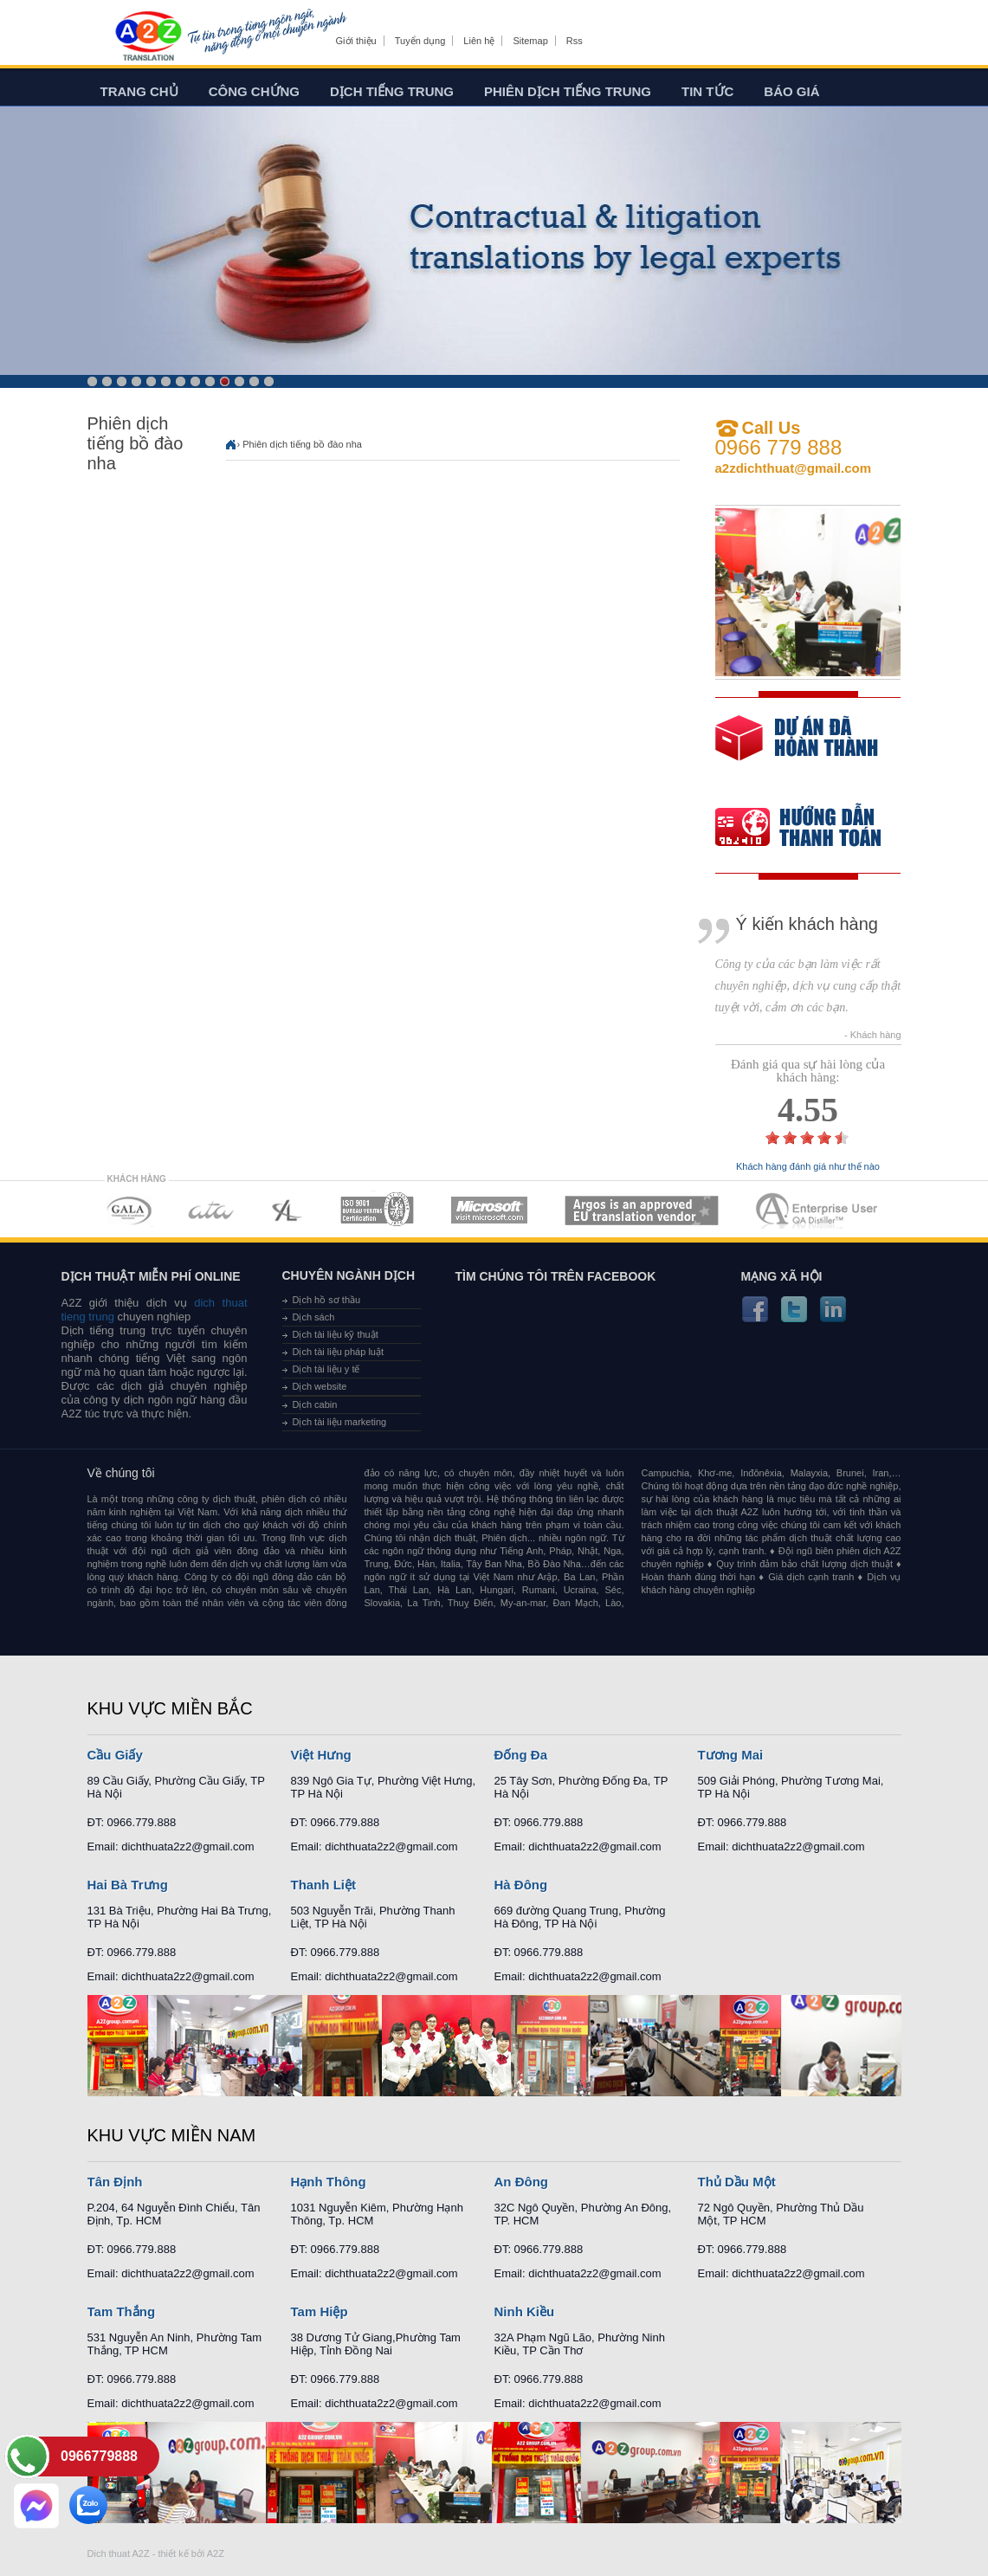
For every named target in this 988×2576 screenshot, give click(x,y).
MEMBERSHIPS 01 (128, 1210)
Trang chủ (139, 91)
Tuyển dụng (420, 41)
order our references (812, 829)
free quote (796, 750)
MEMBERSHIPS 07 (818, 1210)
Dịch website (320, 1386)
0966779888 (99, 2456)
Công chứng (254, 91)
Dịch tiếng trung (392, 91)
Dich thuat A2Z (118, 2553)
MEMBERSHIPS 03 (287, 1210)
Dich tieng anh (147, 37)
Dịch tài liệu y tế (326, 1369)
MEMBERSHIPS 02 (211, 1210)
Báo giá (791, 91)
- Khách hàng (872, 1035)
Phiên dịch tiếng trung (567, 91)
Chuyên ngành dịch (349, 1275)
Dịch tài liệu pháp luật (338, 1351)
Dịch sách (314, 1317)
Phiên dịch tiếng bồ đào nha (302, 444)
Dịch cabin (315, 1404)
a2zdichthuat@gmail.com (793, 468)
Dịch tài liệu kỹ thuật (335, 1334)
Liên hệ (478, 41)
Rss (574, 41)
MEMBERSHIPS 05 (489, 1210)
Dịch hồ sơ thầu (327, 1299)
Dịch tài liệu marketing (340, 1422)
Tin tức (707, 91)
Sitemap (530, 41)
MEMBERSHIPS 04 (377, 1210)
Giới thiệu (356, 41)
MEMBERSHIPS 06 (642, 1210)
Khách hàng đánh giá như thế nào (808, 1167)
